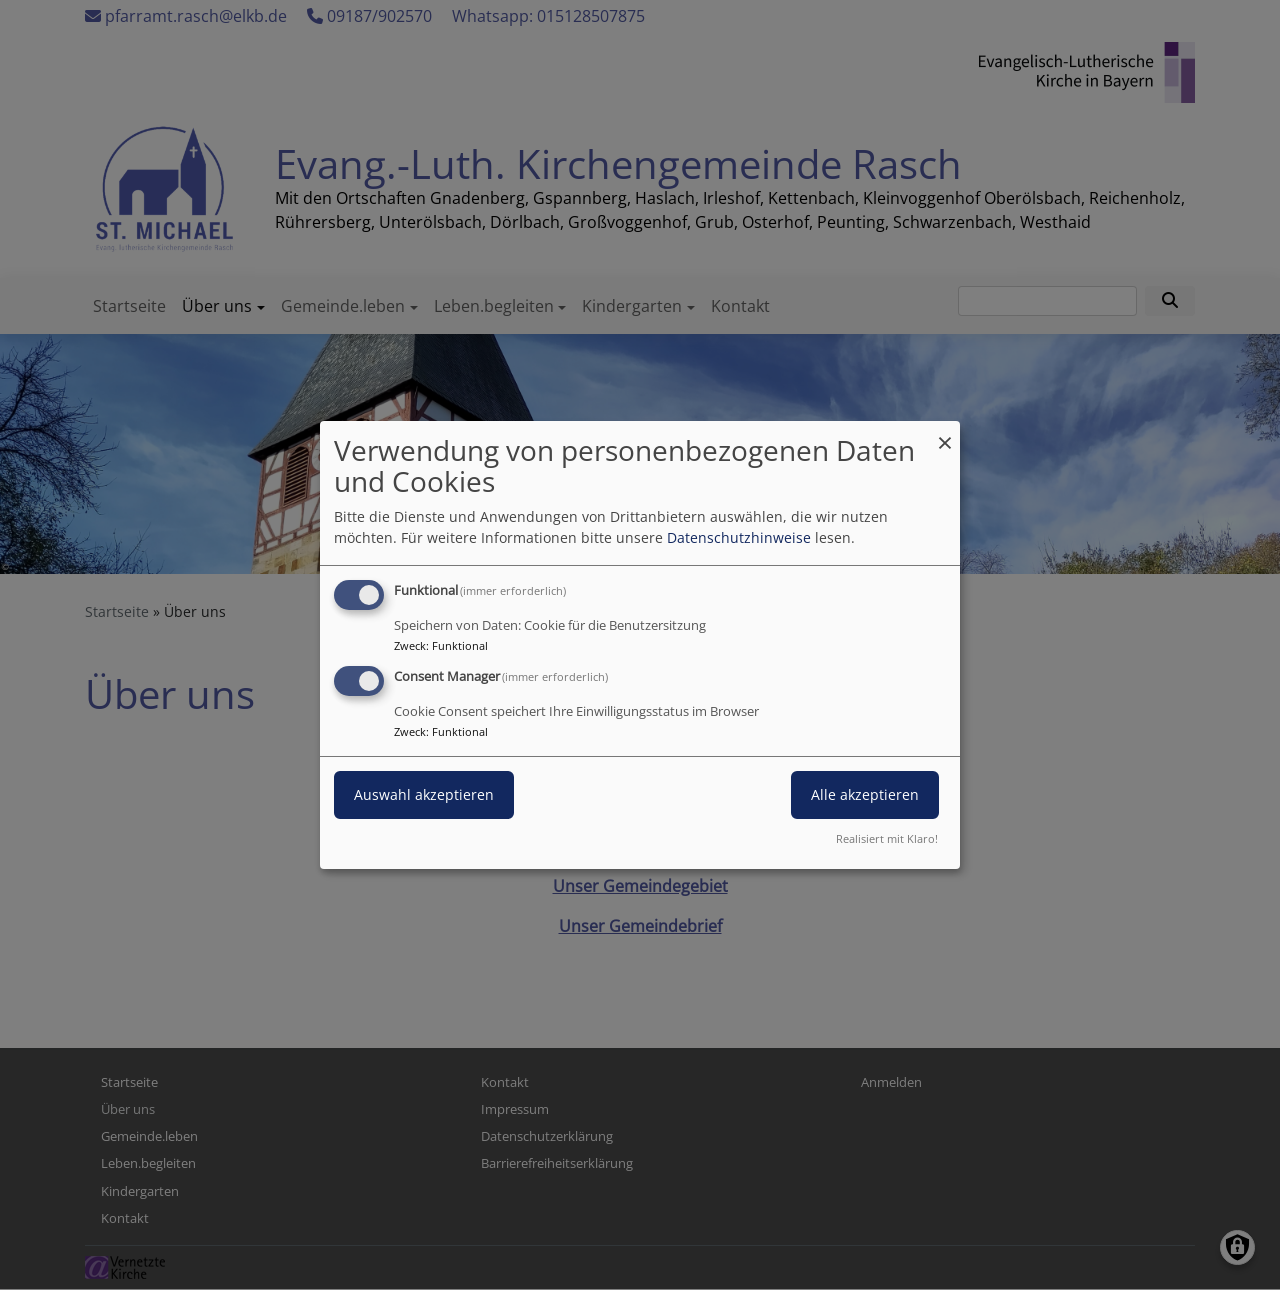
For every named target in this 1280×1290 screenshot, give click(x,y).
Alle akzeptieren (865, 794)
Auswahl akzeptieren (424, 794)
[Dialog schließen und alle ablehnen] (945, 433)
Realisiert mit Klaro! (887, 838)
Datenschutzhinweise (739, 537)
